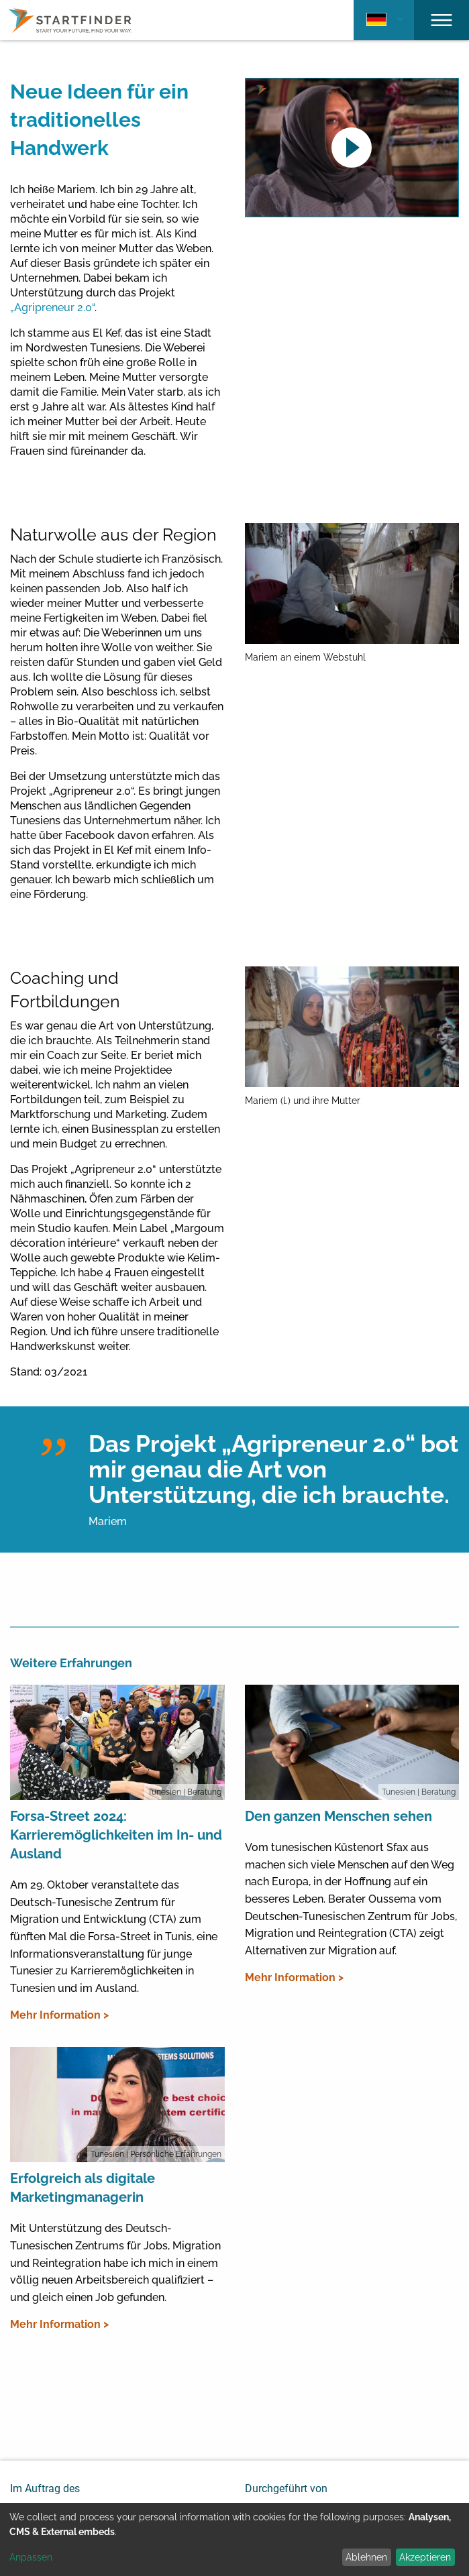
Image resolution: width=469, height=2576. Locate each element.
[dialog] (234, 2539)
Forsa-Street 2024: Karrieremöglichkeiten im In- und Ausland (116, 1835)
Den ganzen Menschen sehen (338, 1816)
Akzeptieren (425, 2557)
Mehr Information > (59, 2015)
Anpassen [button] (30, 2557)
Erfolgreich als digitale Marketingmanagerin (82, 2187)
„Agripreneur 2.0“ (52, 307)
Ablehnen (366, 2557)
